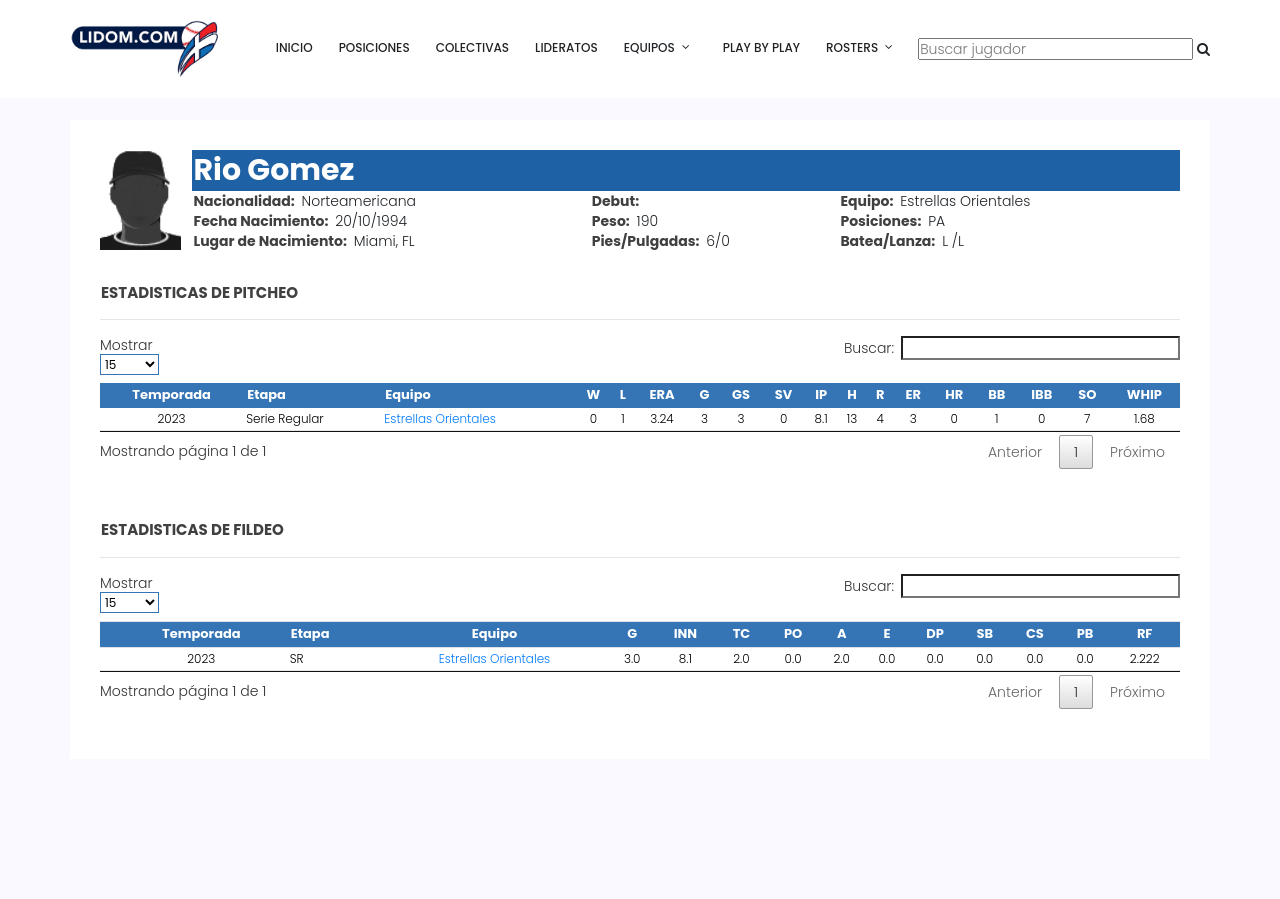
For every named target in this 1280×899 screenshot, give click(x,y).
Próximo (1137, 452)
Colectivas (472, 48)
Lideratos (566, 48)
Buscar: (1012, 348)
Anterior (1015, 452)
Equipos (649, 48)
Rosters (852, 48)
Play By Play (761, 48)
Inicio (294, 48)
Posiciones (374, 48)
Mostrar (129, 355)
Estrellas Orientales (440, 418)
